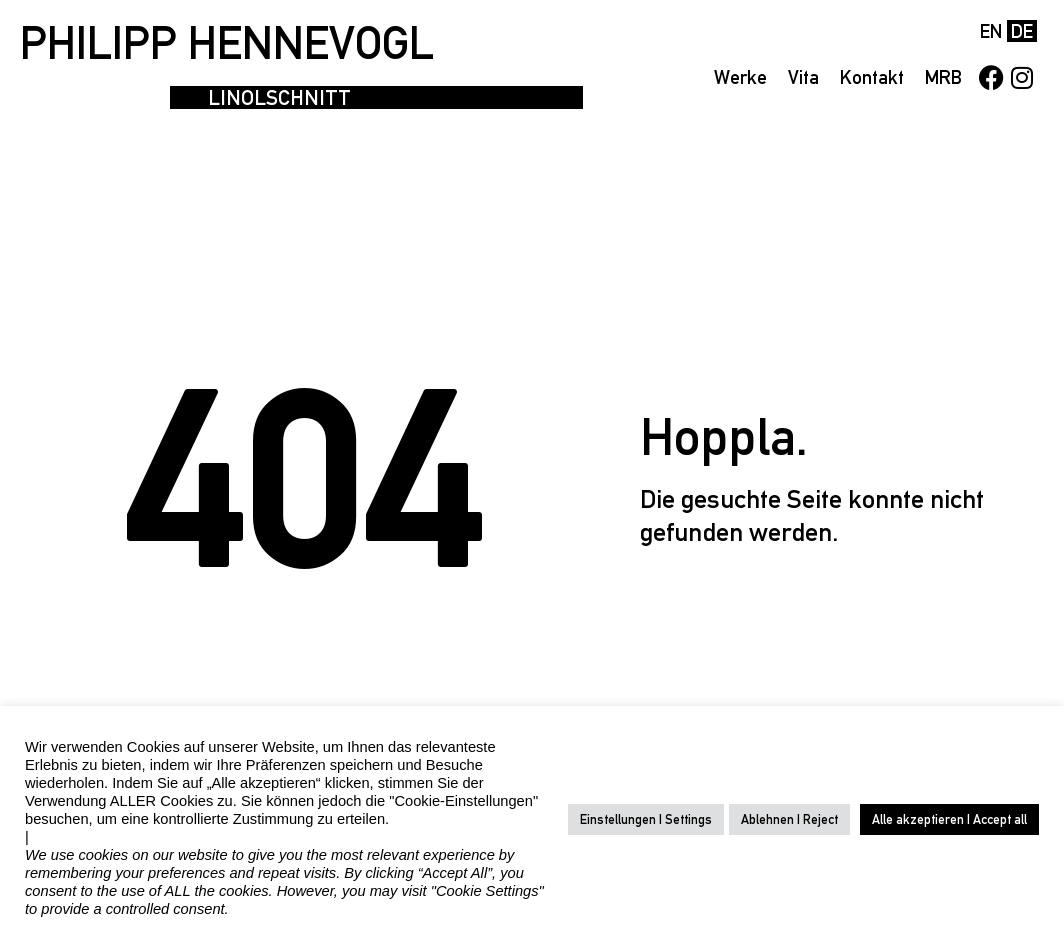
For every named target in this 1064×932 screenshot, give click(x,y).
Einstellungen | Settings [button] (646, 819)
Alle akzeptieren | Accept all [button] (949, 819)
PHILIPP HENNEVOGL (227, 43)
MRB (943, 77)
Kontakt (872, 77)
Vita (803, 77)
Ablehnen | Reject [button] (789, 819)
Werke (740, 77)
